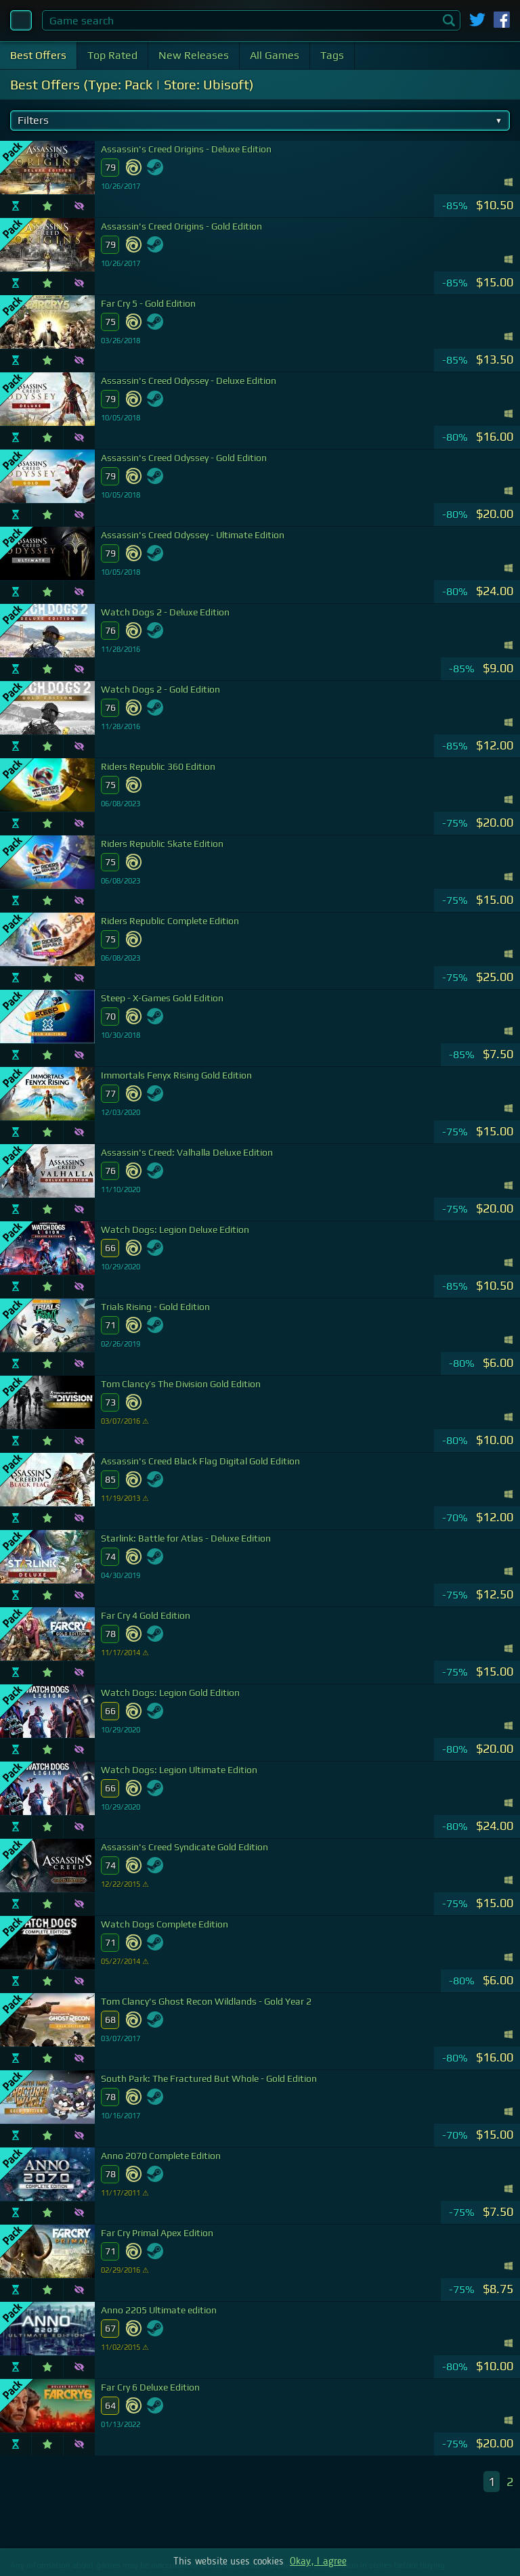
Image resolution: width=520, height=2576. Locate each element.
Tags (332, 55)
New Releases (193, 55)
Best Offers (38, 55)
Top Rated (112, 55)
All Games (274, 55)
